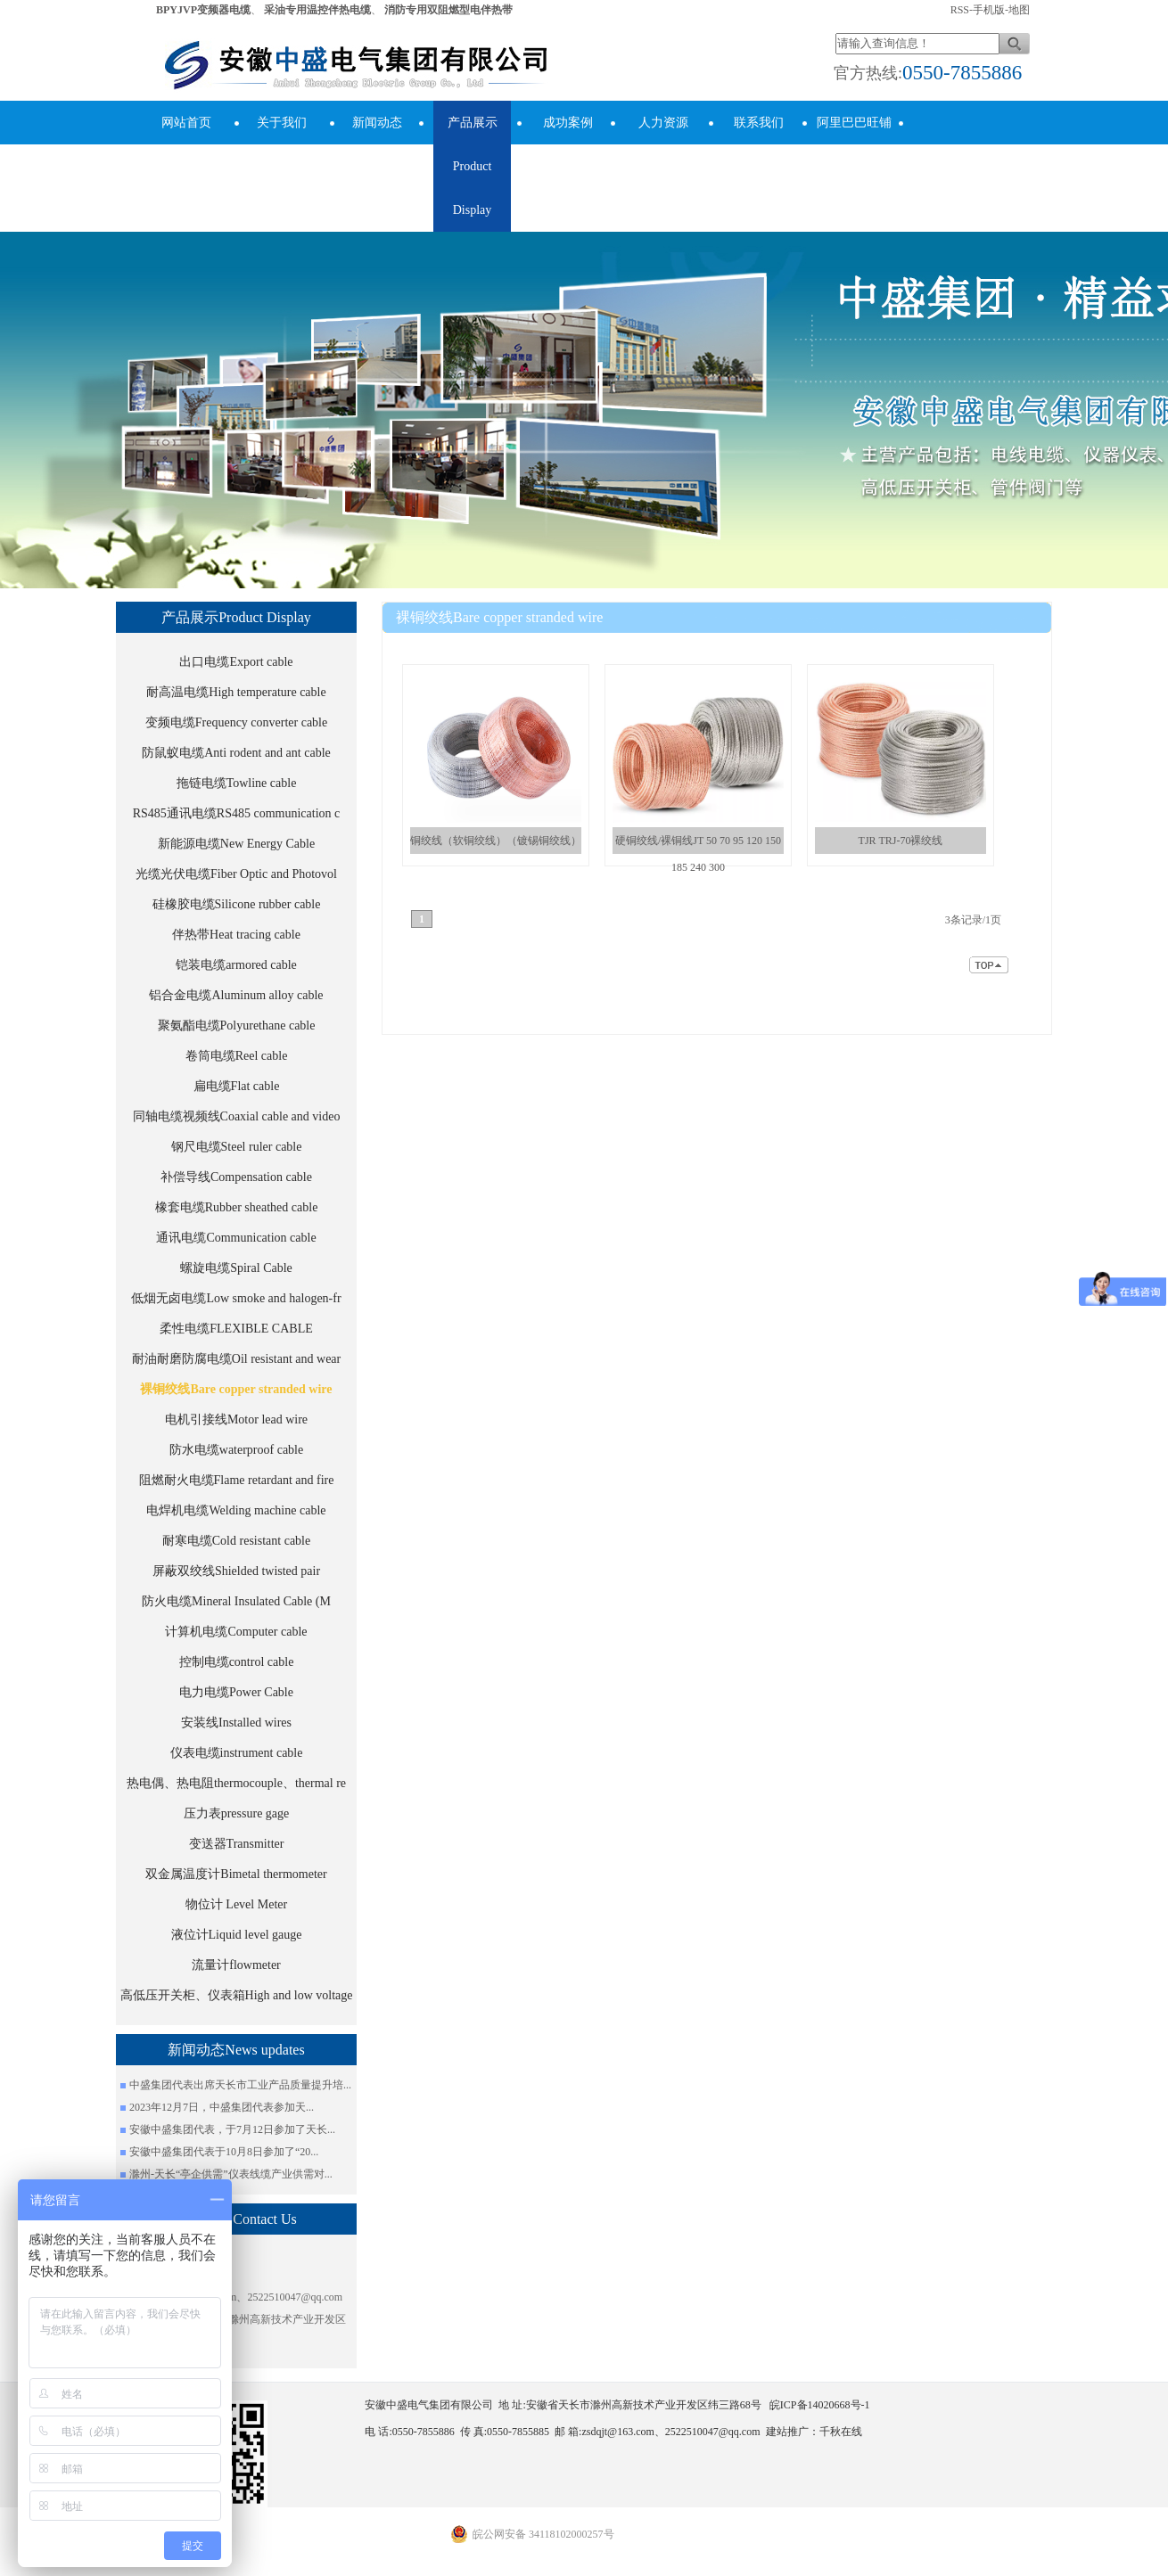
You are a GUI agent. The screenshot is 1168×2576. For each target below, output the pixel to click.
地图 (1019, 10)
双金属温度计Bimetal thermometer (235, 1874)
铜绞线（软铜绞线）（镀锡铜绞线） (495, 840)
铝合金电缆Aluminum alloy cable (236, 995)
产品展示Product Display (473, 166)
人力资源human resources (663, 166)
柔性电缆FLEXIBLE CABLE (236, 1328)
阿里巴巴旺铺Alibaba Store (854, 144)
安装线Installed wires (236, 1722)
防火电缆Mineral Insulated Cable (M (236, 1601)
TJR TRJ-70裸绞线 (901, 840)
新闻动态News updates (376, 144)
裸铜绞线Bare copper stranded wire (236, 1389)
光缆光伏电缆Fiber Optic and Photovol (236, 874)
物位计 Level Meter (236, 1904)
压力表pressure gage (237, 1813)
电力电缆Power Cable (236, 1692)
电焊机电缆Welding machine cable (235, 1510)
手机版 (989, 10)
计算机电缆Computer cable (236, 1631)
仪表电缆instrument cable (236, 1753)
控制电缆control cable (236, 1662)
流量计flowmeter (236, 1965)
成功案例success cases (567, 144)
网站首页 (186, 122)
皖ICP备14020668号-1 (819, 2405)
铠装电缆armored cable (236, 965)
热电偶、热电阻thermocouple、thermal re (236, 1783)
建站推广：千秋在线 (814, 2431)
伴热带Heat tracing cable (236, 934)
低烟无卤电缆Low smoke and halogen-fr (236, 1298)
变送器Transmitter (236, 1843)
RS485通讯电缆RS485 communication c (237, 813)
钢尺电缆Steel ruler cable (236, 1146)
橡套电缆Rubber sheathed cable (236, 1207)
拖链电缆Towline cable (237, 783)
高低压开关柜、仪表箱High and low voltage (236, 1995)
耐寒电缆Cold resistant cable (236, 1540)
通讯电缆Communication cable (236, 1237)
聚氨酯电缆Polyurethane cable (237, 1025)
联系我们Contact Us (758, 144)
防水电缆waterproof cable (236, 1449)
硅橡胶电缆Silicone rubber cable (236, 904)
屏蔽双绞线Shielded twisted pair (236, 1571)
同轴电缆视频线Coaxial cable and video (237, 1116)
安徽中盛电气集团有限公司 (701, 649)
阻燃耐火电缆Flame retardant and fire (236, 1480)
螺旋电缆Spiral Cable (236, 1268)
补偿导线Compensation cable (236, 1177)
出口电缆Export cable (235, 662)
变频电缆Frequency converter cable (236, 722)
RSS (959, 10)
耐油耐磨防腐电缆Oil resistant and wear (236, 1359)
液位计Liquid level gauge (236, 1934)
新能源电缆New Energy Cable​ (236, 843)
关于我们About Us (282, 144)
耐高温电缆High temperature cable (235, 692)
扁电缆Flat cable (236, 1086)
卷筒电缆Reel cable (236, 1055)
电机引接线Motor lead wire (236, 1419)
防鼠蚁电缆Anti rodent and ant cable (236, 752)
